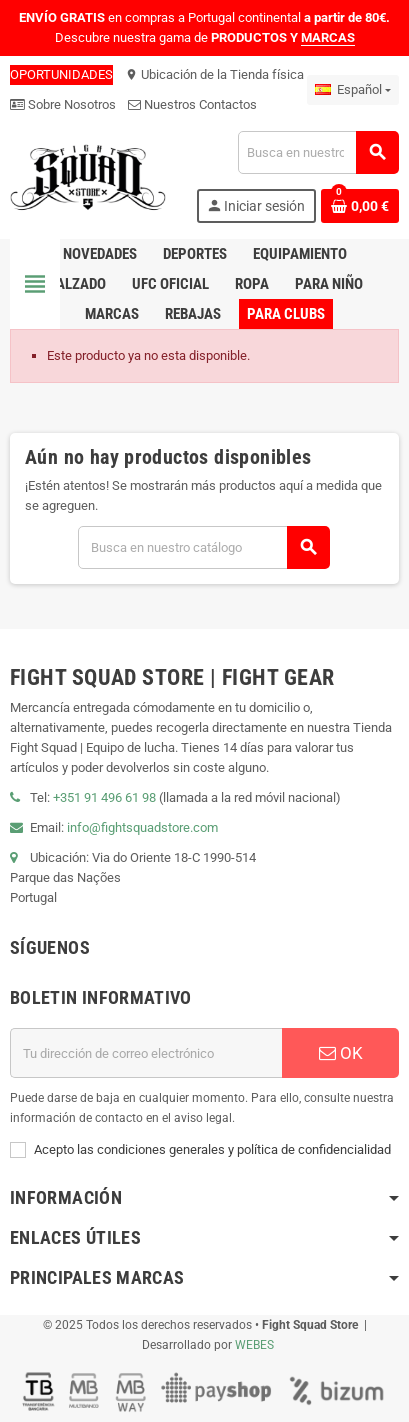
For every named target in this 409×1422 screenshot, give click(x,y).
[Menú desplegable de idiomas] (353, 90)
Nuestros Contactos (192, 104)
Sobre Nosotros (63, 104)
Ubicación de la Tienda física (214, 74)
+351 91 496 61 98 (104, 797)
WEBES (254, 1345)
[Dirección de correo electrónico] (146, 1053)
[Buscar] (318, 152)
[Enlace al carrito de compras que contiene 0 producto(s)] (360, 206)
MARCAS (328, 37)
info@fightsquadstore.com (142, 827)
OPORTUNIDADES (61, 74)
